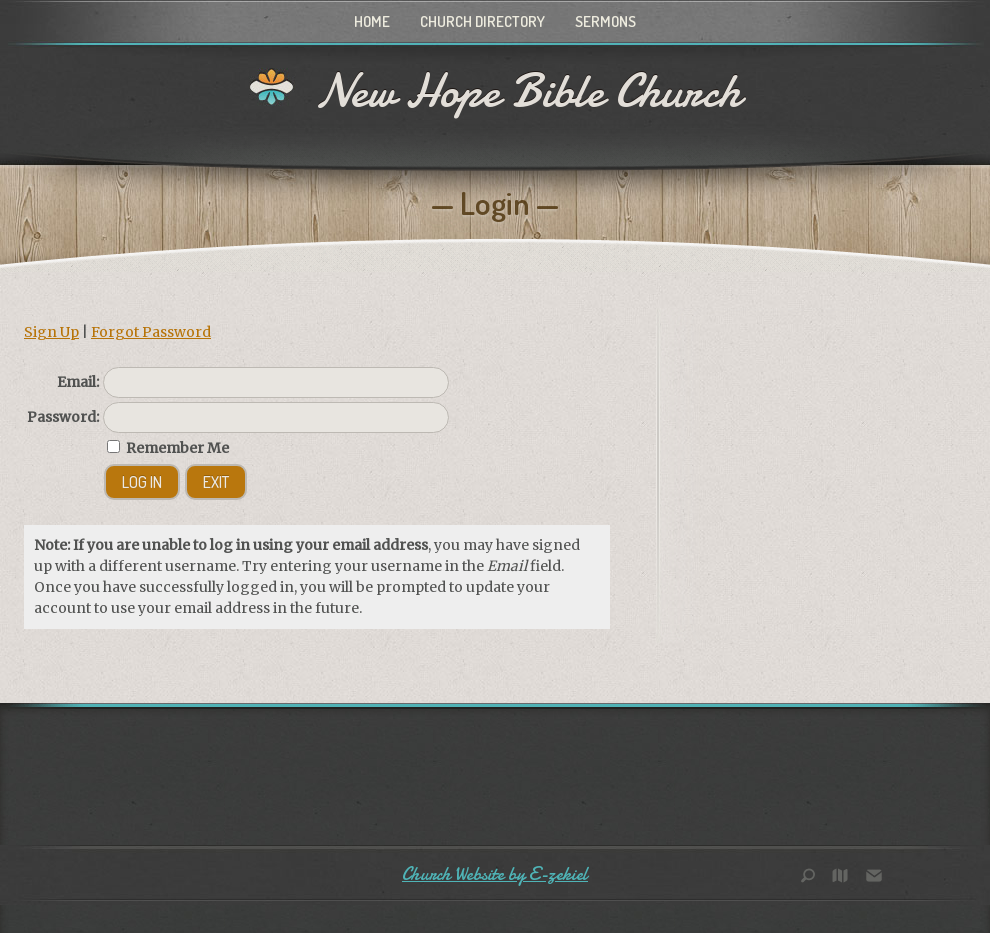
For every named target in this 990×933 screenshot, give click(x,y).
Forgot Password (151, 332)
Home (372, 21)
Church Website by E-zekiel (495, 874)
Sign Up (51, 332)
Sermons (605, 21)
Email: (78, 382)
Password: (63, 417)
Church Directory (482, 21)
